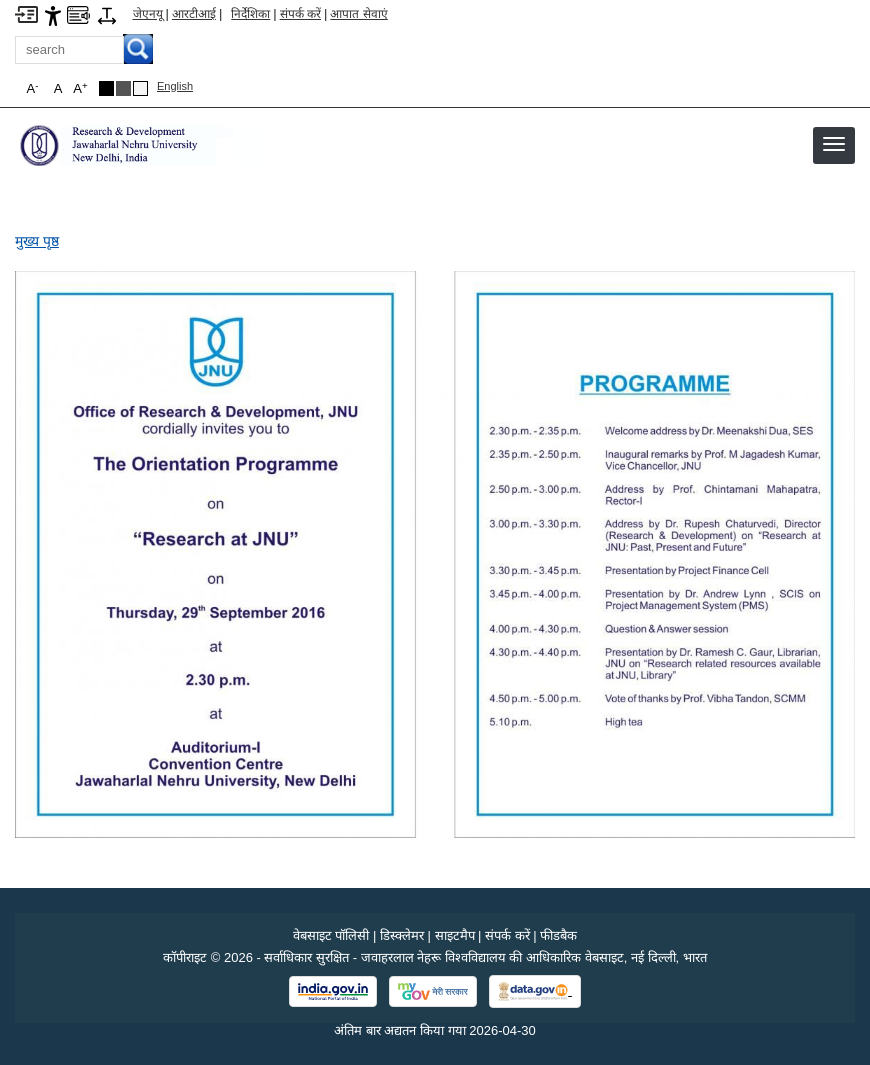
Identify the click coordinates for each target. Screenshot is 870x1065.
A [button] (80, 88)
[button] (834, 144)
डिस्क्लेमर (402, 935)
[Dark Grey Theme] (123, 88)
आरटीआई (194, 14)
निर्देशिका (250, 14)
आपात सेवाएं (358, 14)
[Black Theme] (106, 88)
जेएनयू (148, 14)
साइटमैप (455, 935)
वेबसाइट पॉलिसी (331, 935)
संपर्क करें (300, 14)
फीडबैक (558, 935)
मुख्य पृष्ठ (37, 241)
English (175, 86)
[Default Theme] (140, 88)
